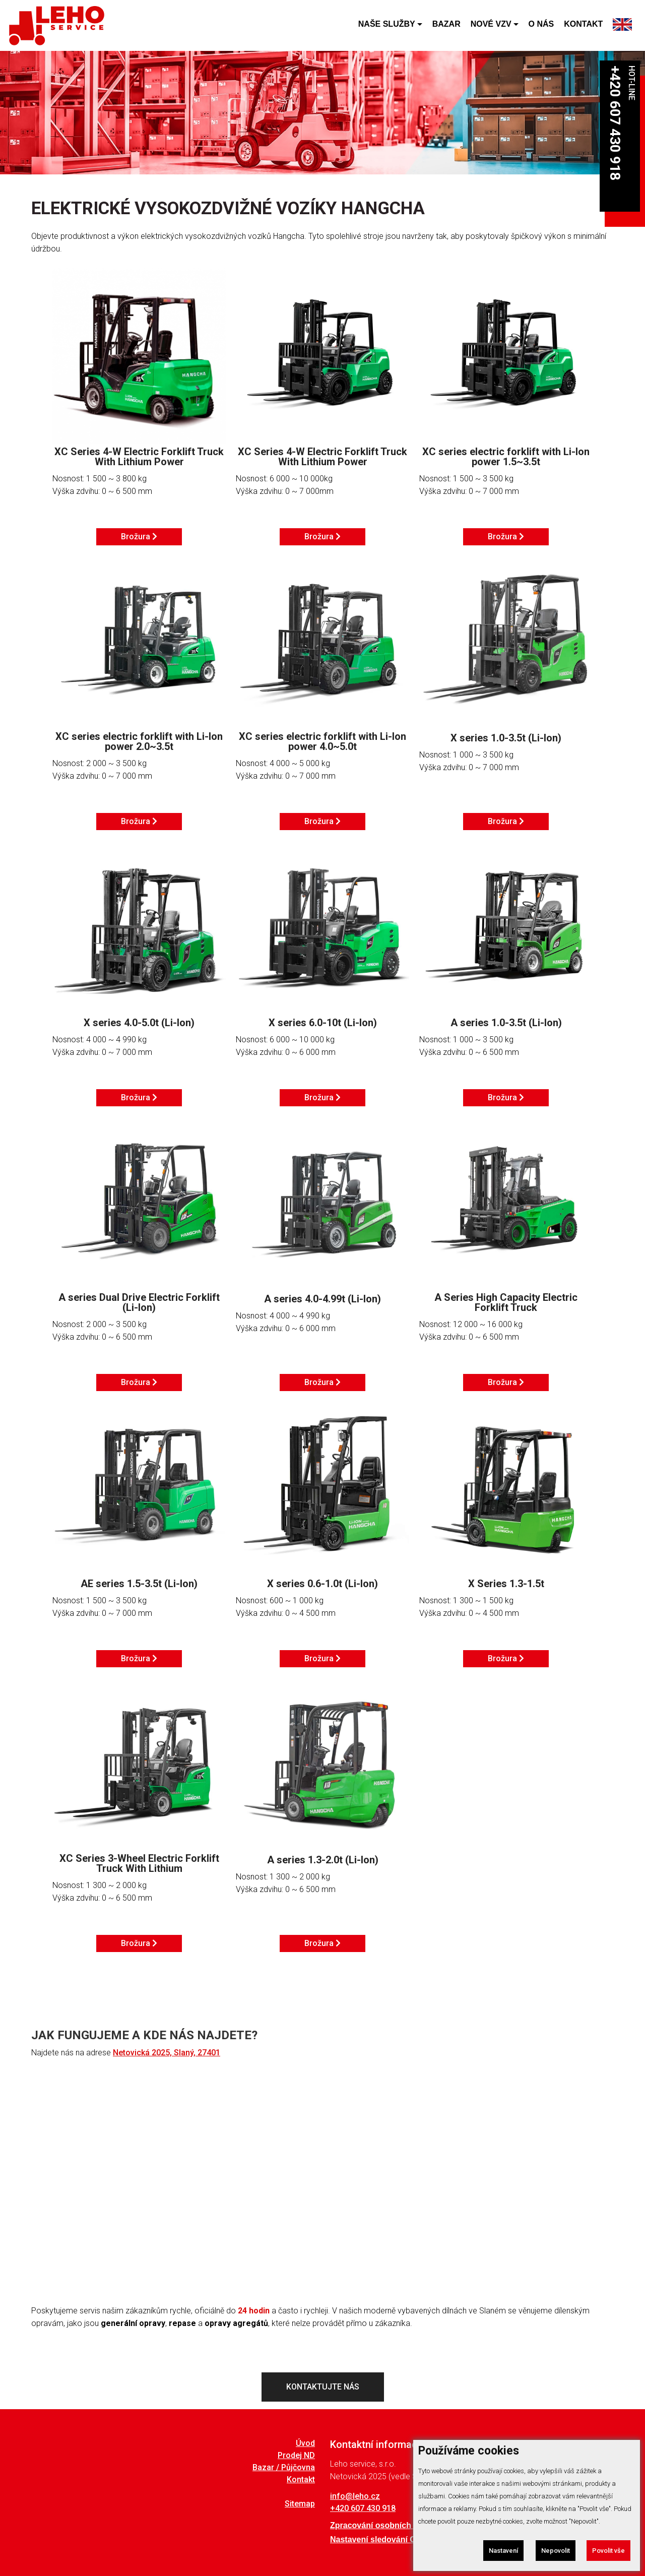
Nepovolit (554, 2550)
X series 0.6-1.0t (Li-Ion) (322, 1584)
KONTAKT (583, 25)
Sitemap (300, 2504)
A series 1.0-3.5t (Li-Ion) (506, 1023)
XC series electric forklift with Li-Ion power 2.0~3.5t (139, 741)
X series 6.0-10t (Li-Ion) (323, 1023)
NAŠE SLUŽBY (386, 25)
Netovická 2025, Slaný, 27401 (166, 2052)
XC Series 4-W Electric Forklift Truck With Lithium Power (139, 457)
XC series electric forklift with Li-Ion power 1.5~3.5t (506, 457)
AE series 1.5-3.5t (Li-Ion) (139, 1584)
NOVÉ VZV (491, 25)
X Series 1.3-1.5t (506, 1584)
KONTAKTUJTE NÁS (322, 2387)
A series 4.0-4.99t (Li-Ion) (322, 1299)
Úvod (305, 2443)
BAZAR (446, 25)
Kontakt (301, 2480)
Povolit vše (608, 2550)
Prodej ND (296, 2456)
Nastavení (502, 2550)
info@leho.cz (355, 2496)
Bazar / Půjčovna (283, 2468)
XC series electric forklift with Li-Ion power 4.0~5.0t (322, 741)
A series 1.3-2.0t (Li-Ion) (322, 1860)
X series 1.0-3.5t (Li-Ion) (505, 738)
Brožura (139, 536)
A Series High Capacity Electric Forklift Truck (505, 1302)
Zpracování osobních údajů (382, 2526)
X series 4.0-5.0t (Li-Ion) (139, 1023)
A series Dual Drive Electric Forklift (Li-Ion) (139, 1302)
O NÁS (541, 25)
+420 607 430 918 (615, 123)
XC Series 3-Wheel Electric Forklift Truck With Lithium (139, 1863)
